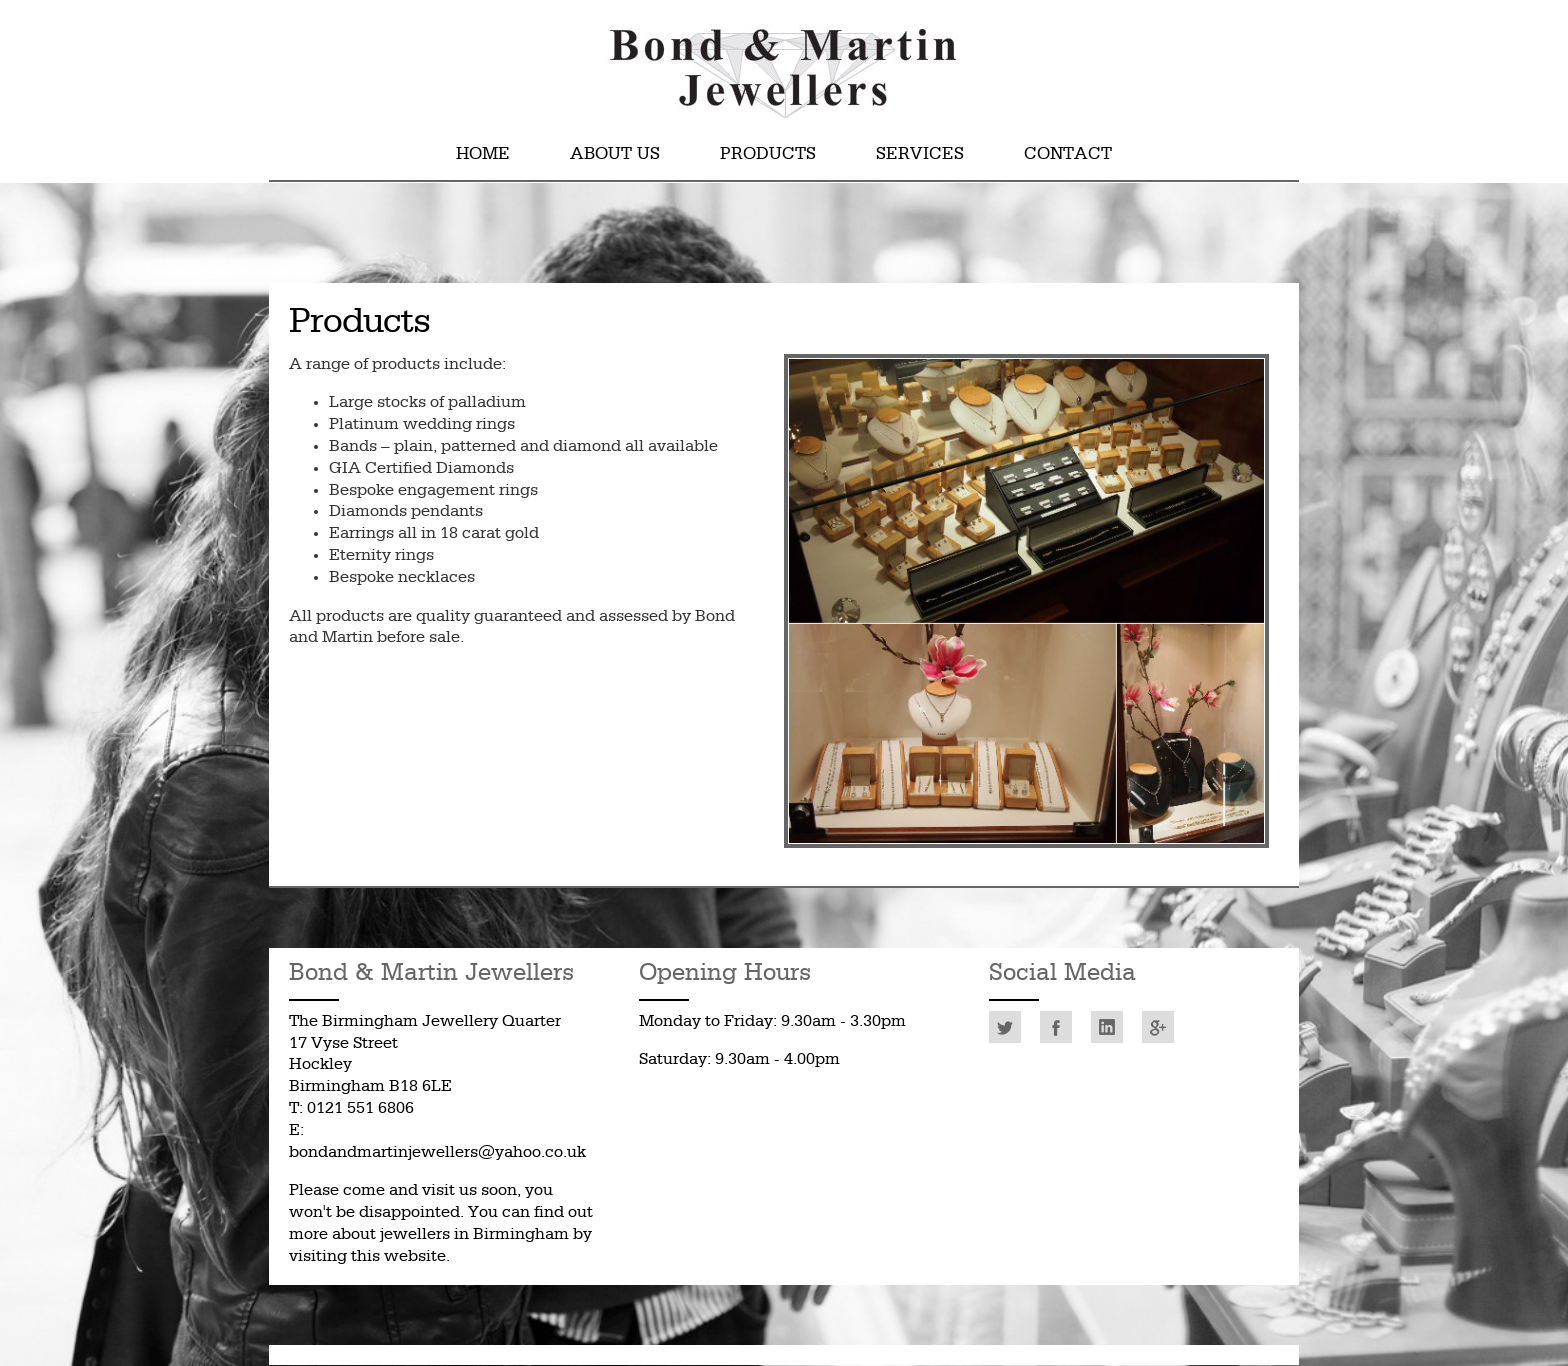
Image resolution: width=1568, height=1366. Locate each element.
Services (920, 154)
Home (483, 154)
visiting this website (367, 1256)
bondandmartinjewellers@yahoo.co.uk (437, 1152)
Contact (1068, 154)
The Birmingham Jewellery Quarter (425, 1021)
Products (768, 154)
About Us (615, 154)
